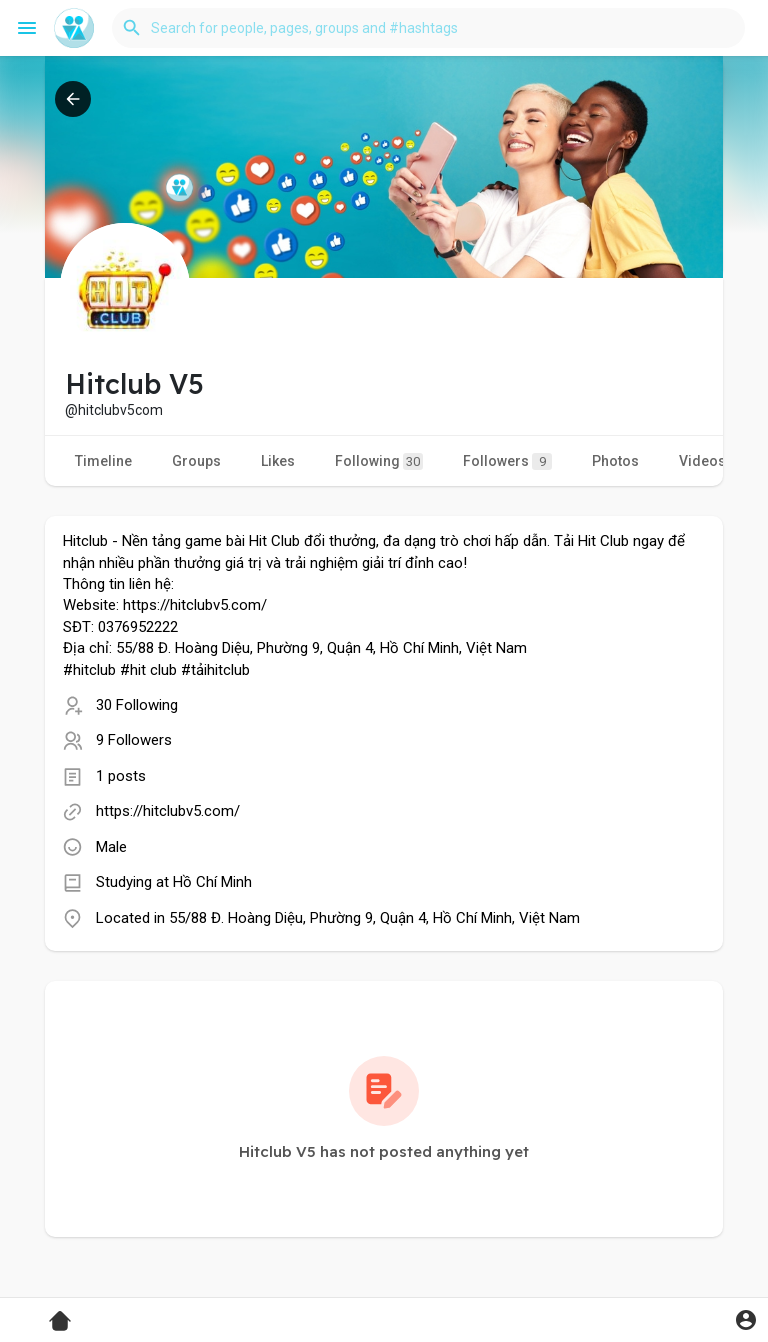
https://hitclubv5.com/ (168, 811)
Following (379, 461)
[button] (428, 28)
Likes (278, 461)
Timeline (103, 461)
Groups (196, 461)
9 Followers (134, 740)
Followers (507, 461)
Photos (615, 461)
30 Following (137, 705)
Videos (702, 461)
